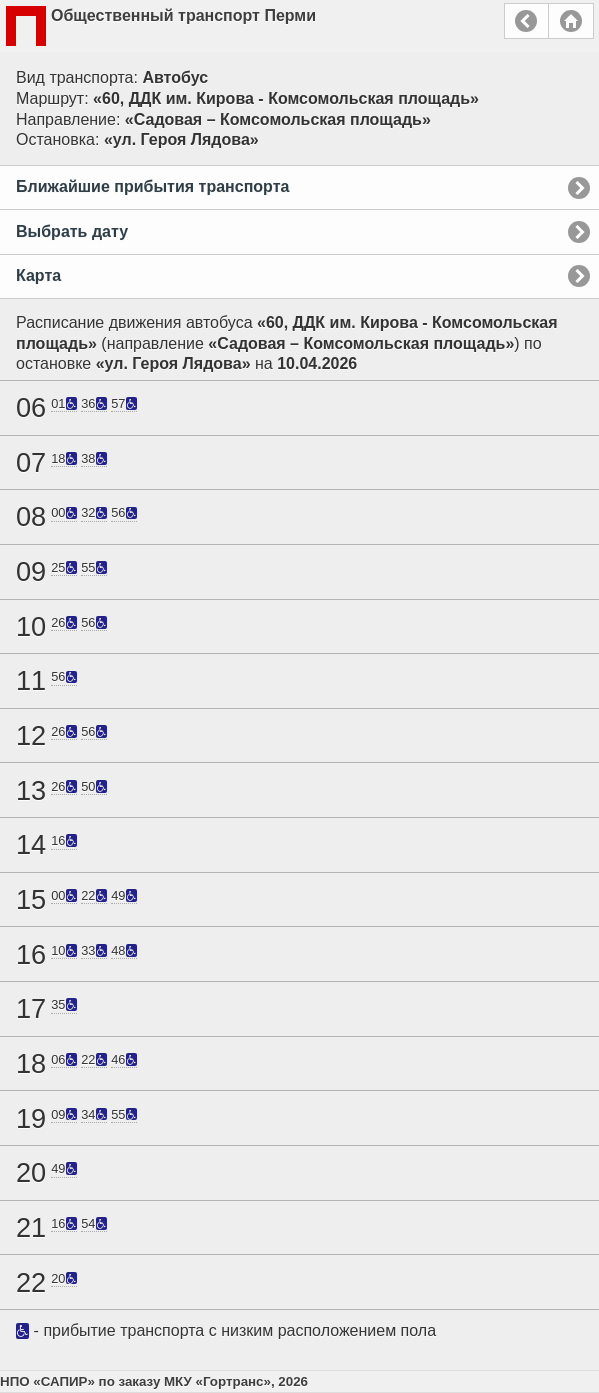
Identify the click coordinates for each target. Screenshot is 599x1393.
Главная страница (571, 21)
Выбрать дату (72, 231)
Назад (526, 21)
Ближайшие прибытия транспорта (152, 186)
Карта (38, 275)
